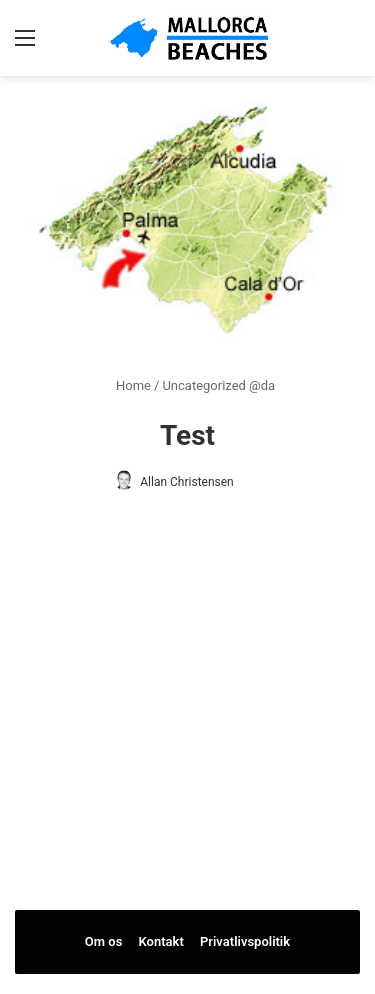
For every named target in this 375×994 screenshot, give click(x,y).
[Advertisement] (188, 744)
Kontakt (161, 941)
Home (125, 385)
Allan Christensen (187, 482)
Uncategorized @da (218, 385)
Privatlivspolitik (245, 941)
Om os (104, 941)
